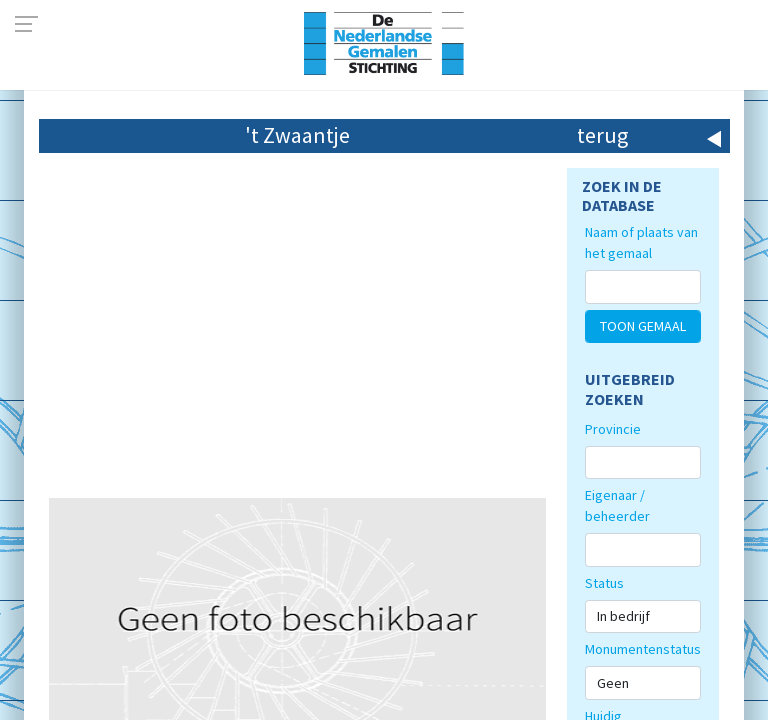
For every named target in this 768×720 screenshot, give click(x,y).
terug (602, 135)
